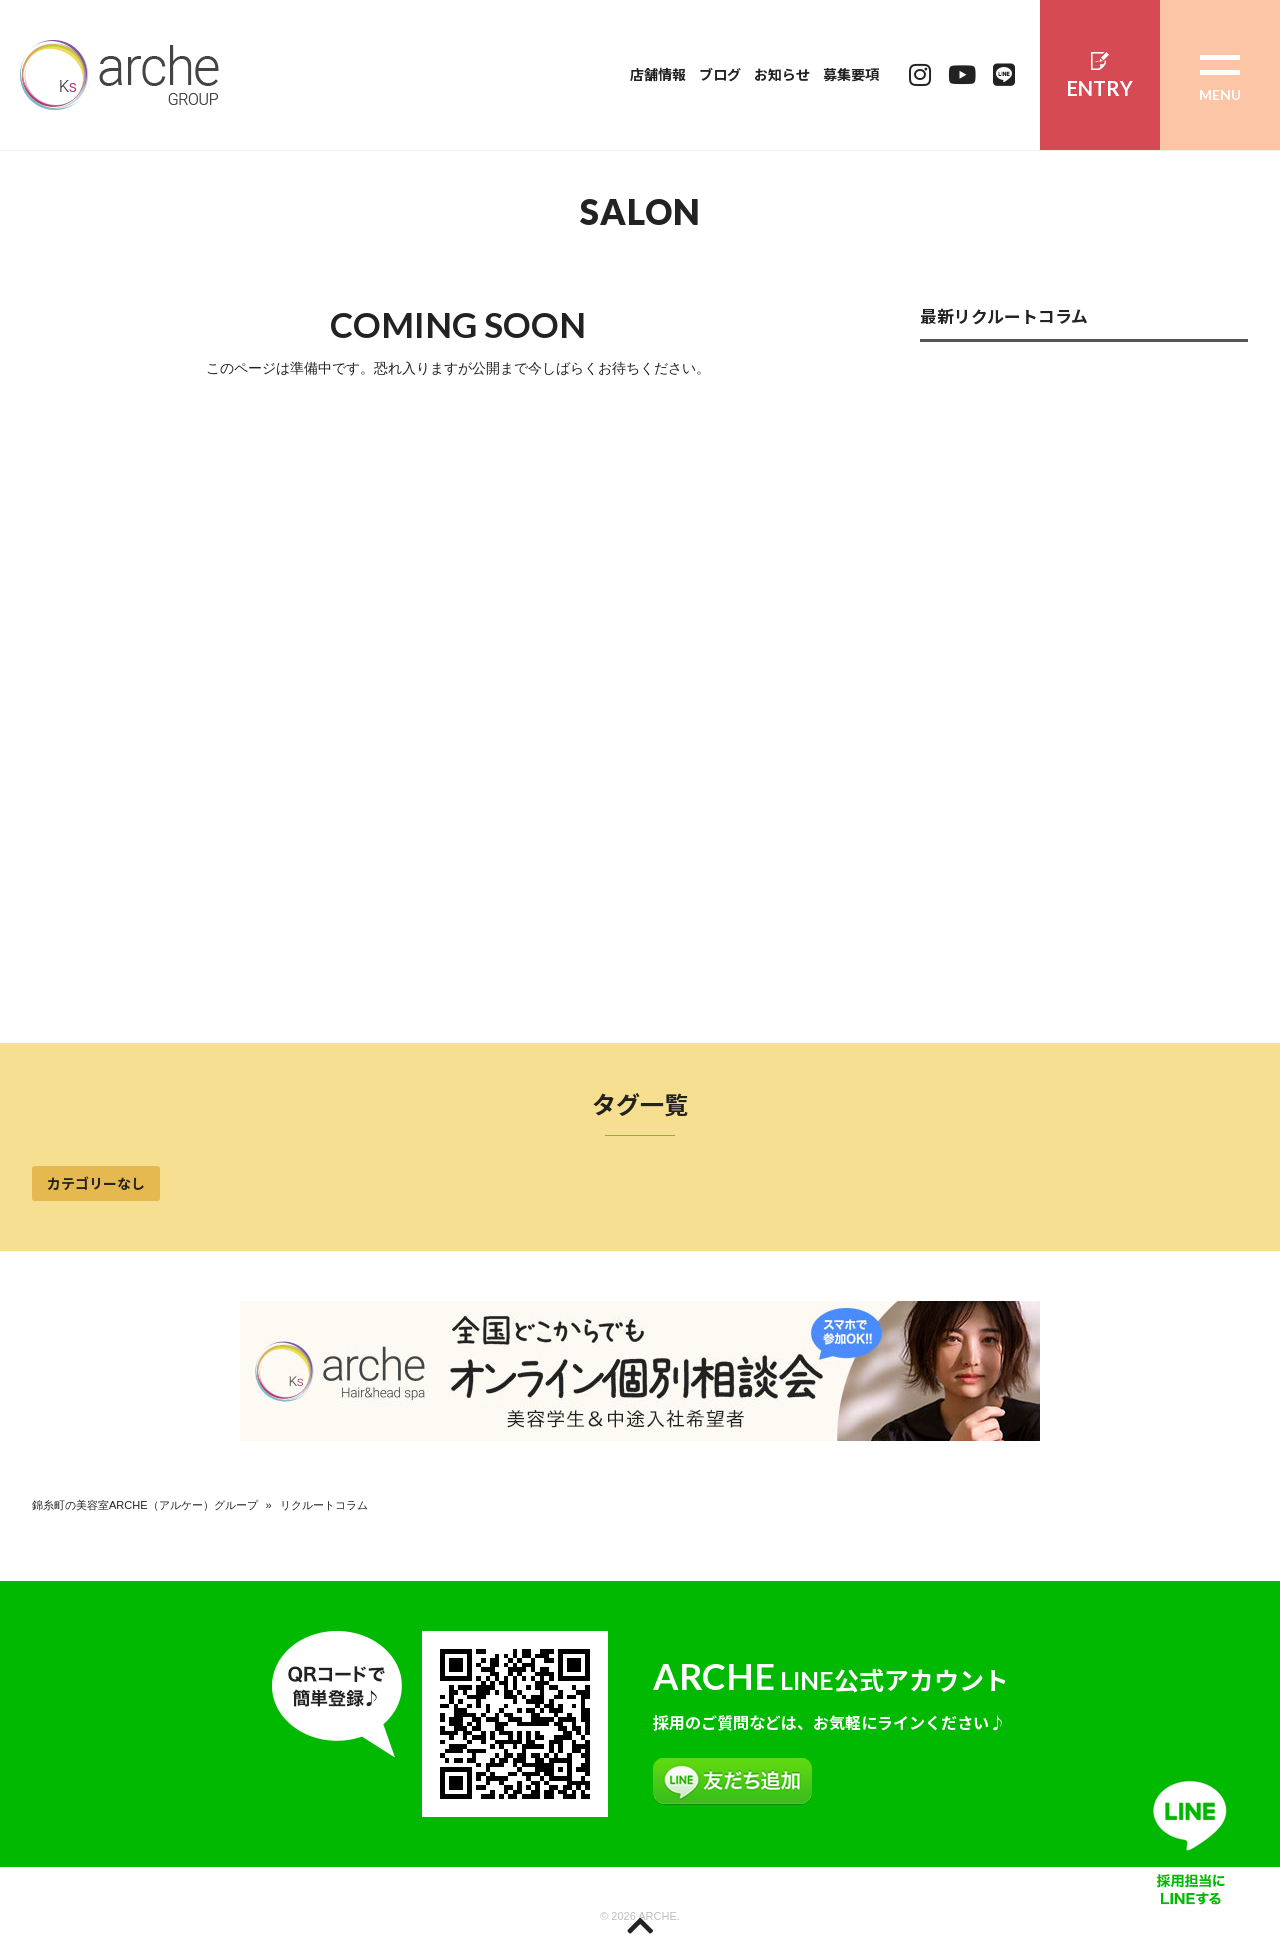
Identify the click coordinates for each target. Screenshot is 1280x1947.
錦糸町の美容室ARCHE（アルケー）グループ (145, 1505)
